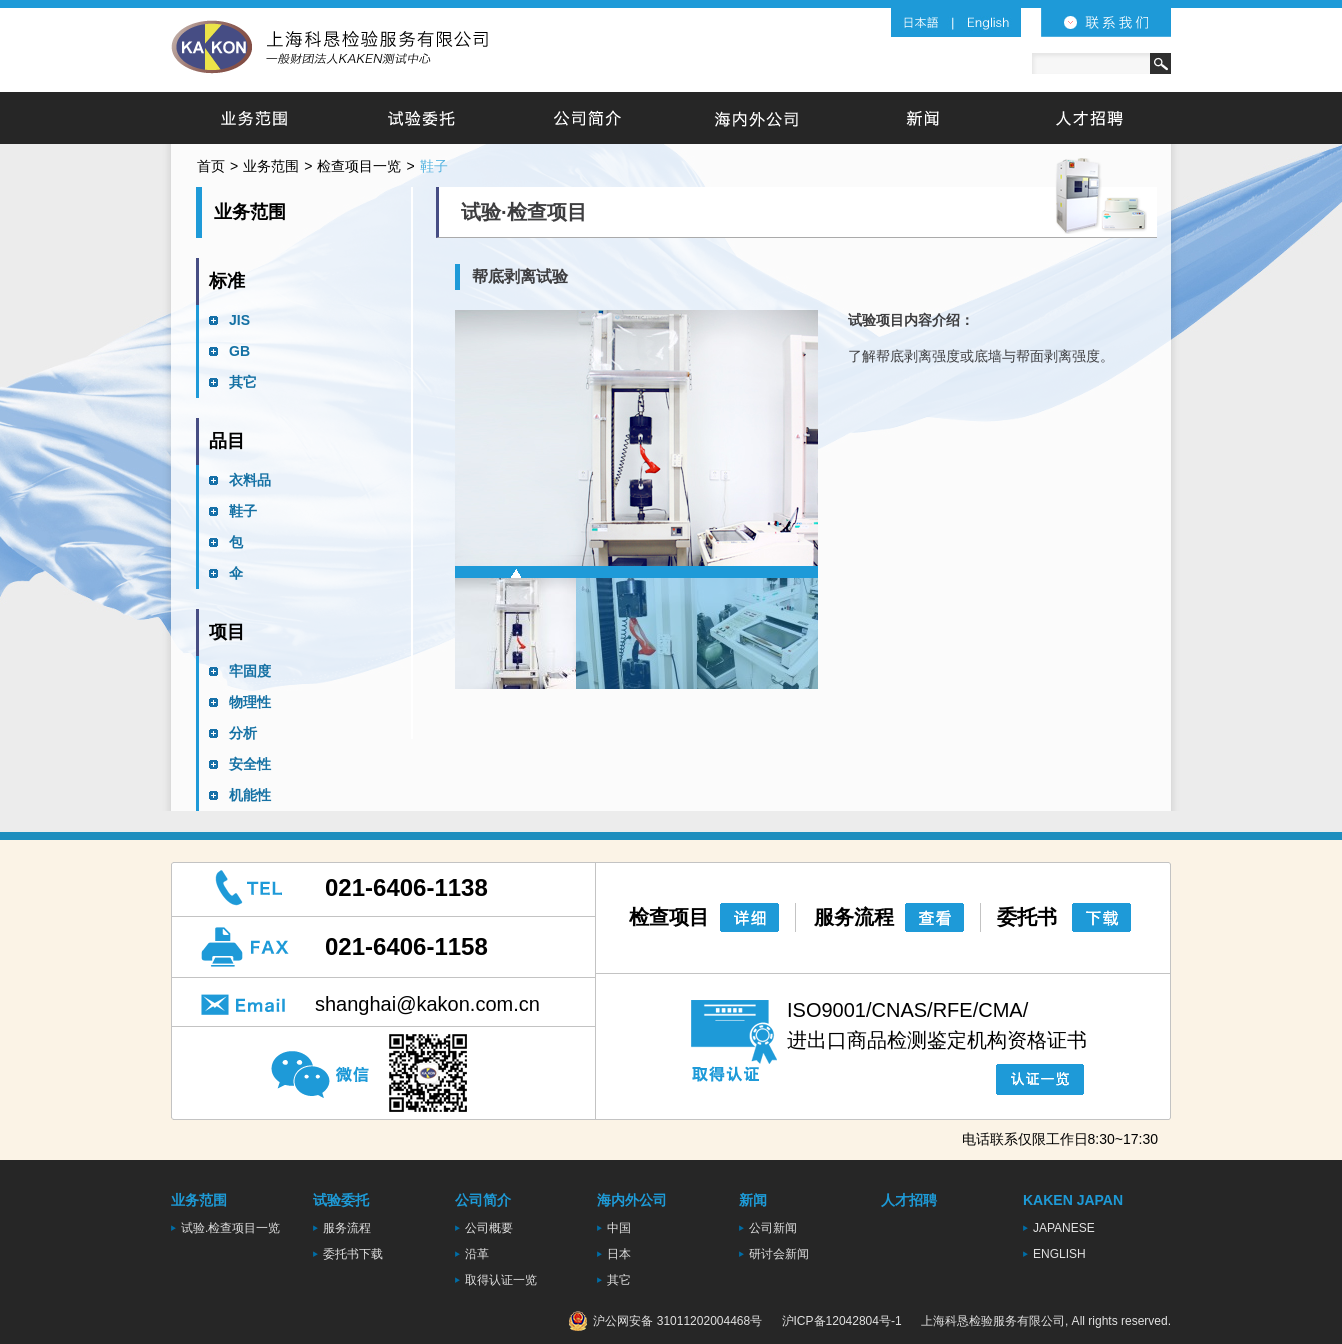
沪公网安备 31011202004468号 (665, 1321)
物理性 (250, 702)
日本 (619, 1254)
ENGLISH (1059, 1254)
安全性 (250, 764)
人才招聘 (1088, 118)
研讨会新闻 (779, 1254)
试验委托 (421, 118)
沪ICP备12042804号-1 (842, 1321)
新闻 (922, 118)
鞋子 (243, 511)
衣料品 (250, 480)
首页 (211, 166)
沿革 (477, 1254)
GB (239, 351)
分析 (243, 733)
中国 (619, 1228)
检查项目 (669, 917)
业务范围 (254, 118)
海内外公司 (755, 118)
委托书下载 (353, 1254)
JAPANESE (1064, 1228)
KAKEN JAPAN (1073, 1200)
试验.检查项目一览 (230, 1228)
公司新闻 (773, 1228)
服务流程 (854, 917)
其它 (243, 382)
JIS (239, 320)
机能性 (250, 795)
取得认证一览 (501, 1280)
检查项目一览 (359, 166)
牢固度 (250, 671)
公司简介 (588, 118)
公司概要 (489, 1228)
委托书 (1027, 917)
